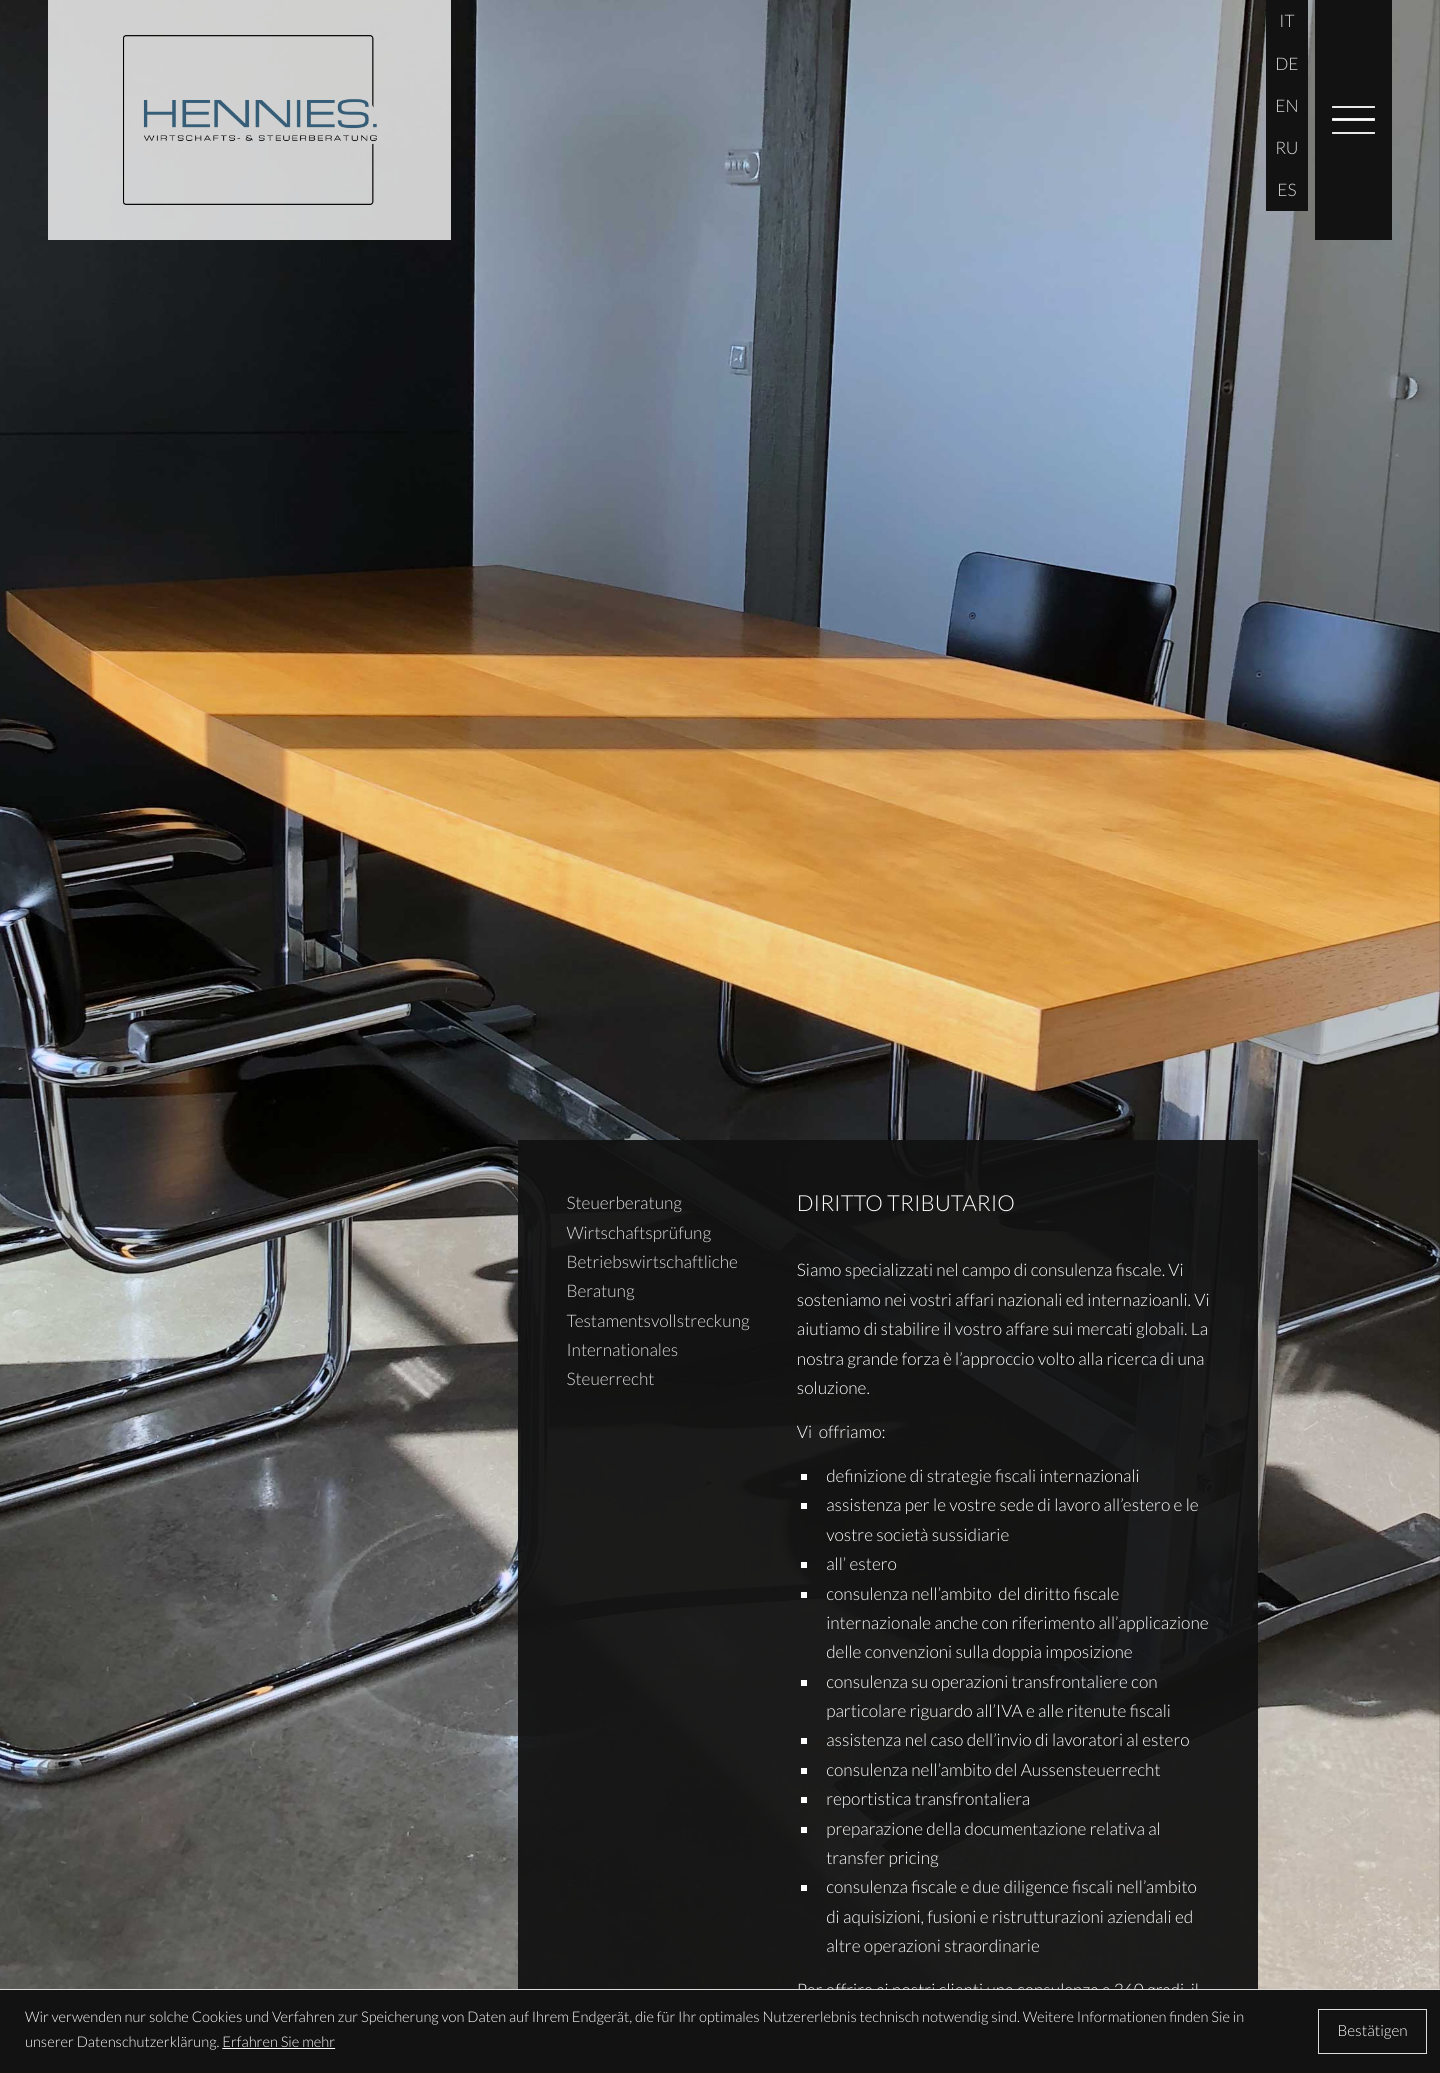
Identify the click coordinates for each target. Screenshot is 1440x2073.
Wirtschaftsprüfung (638, 1232)
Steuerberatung (624, 1202)
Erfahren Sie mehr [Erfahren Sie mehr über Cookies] (278, 2042)
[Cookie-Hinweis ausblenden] (1372, 2031)
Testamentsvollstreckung (657, 1320)
